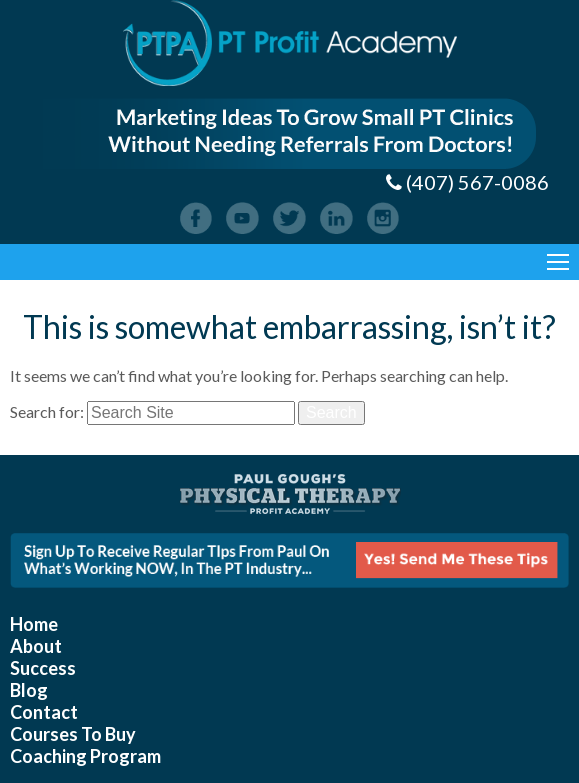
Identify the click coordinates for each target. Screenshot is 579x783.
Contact (44, 712)
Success (43, 668)
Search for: (47, 411)
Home (34, 624)
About (36, 646)
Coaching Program (85, 756)
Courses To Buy (73, 734)
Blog (29, 690)
